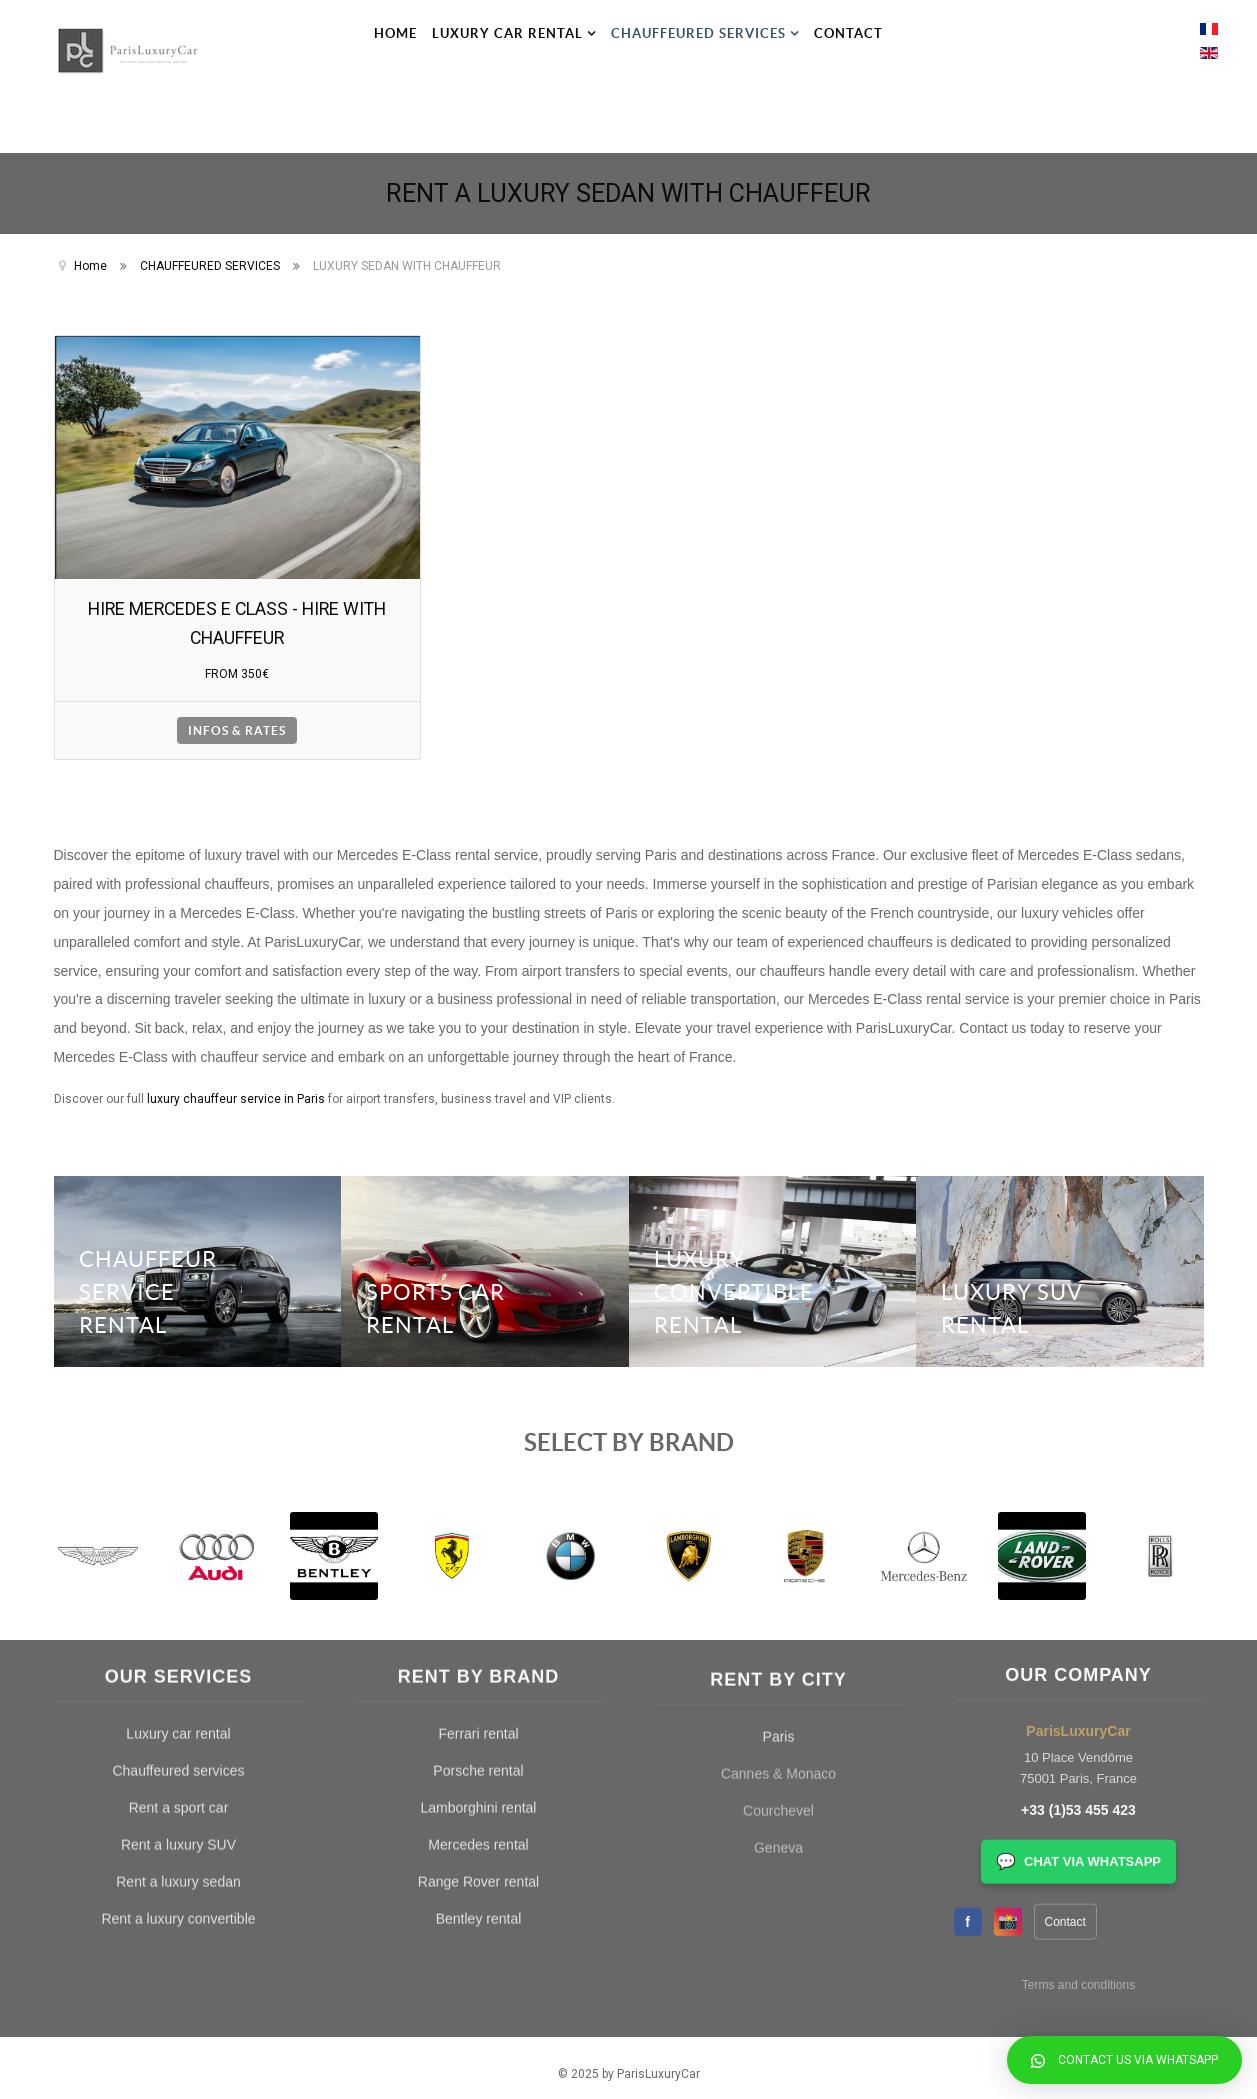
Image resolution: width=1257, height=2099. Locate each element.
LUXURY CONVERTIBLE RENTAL (739, 1276)
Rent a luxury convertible (178, 1613)
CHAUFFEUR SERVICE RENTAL (154, 1276)
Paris (779, 1505)
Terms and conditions (1078, 1617)
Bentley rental (479, 1613)
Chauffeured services (178, 1465)
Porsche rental (478, 1465)
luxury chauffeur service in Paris (236, 1087)
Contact (1065, 1554)
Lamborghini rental (479, 1502)
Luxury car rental (178, 1428)
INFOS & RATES (237, 718)
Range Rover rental (478, 1576)
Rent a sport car (179, 1502)
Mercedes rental (478, 1539)
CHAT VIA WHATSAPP (1078, 1494)
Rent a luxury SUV (178, 1539)
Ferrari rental (478, 1428)
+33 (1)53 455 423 (1078, 1443)
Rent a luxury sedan (178, 1576)
